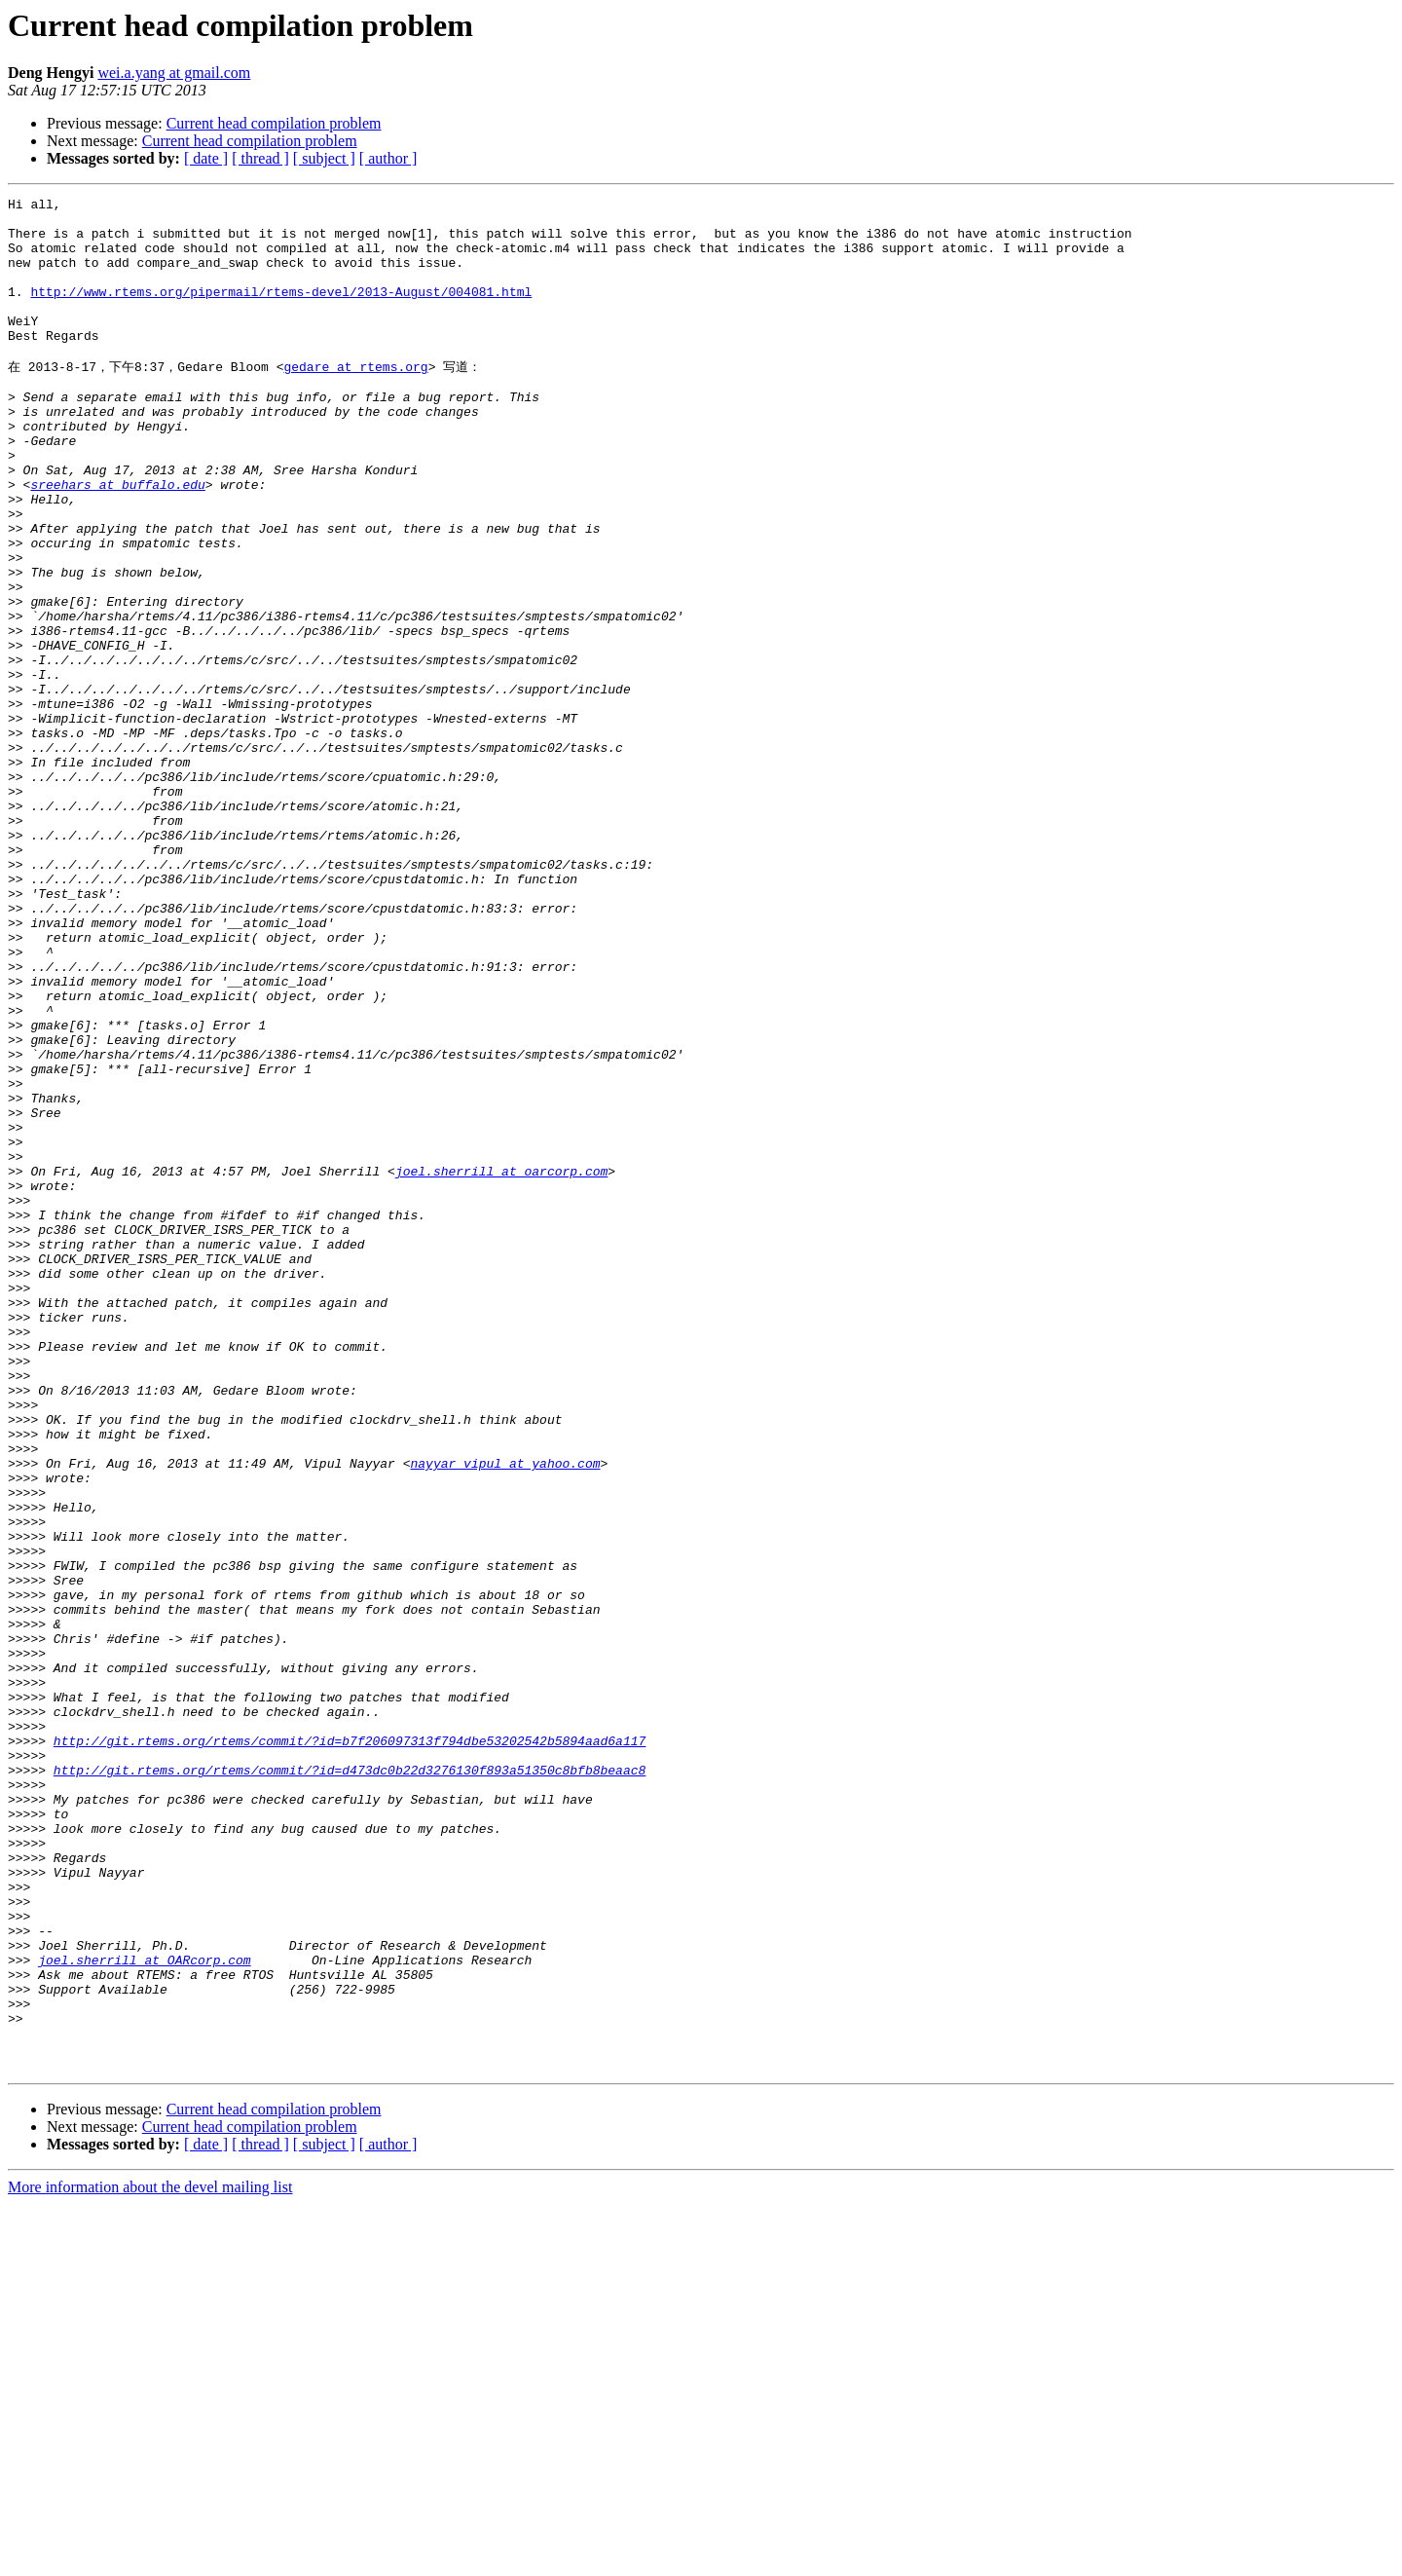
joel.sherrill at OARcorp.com (144, 2311)
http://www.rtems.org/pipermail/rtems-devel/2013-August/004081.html (281, 311)
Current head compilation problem (274, 123)
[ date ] (206, 158)
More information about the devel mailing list (150, 2559)
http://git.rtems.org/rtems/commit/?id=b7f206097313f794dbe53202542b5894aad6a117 (350, 2048)
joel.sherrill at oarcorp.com (501, 1364)
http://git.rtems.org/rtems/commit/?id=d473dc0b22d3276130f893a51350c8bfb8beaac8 (350, 2083)
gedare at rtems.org (355, 399)
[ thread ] (260, 158)
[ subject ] (324, 158)
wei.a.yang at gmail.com (173, 72)
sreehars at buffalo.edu (117, 540)
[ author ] (388, 158)
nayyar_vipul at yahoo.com (505, 1715)
